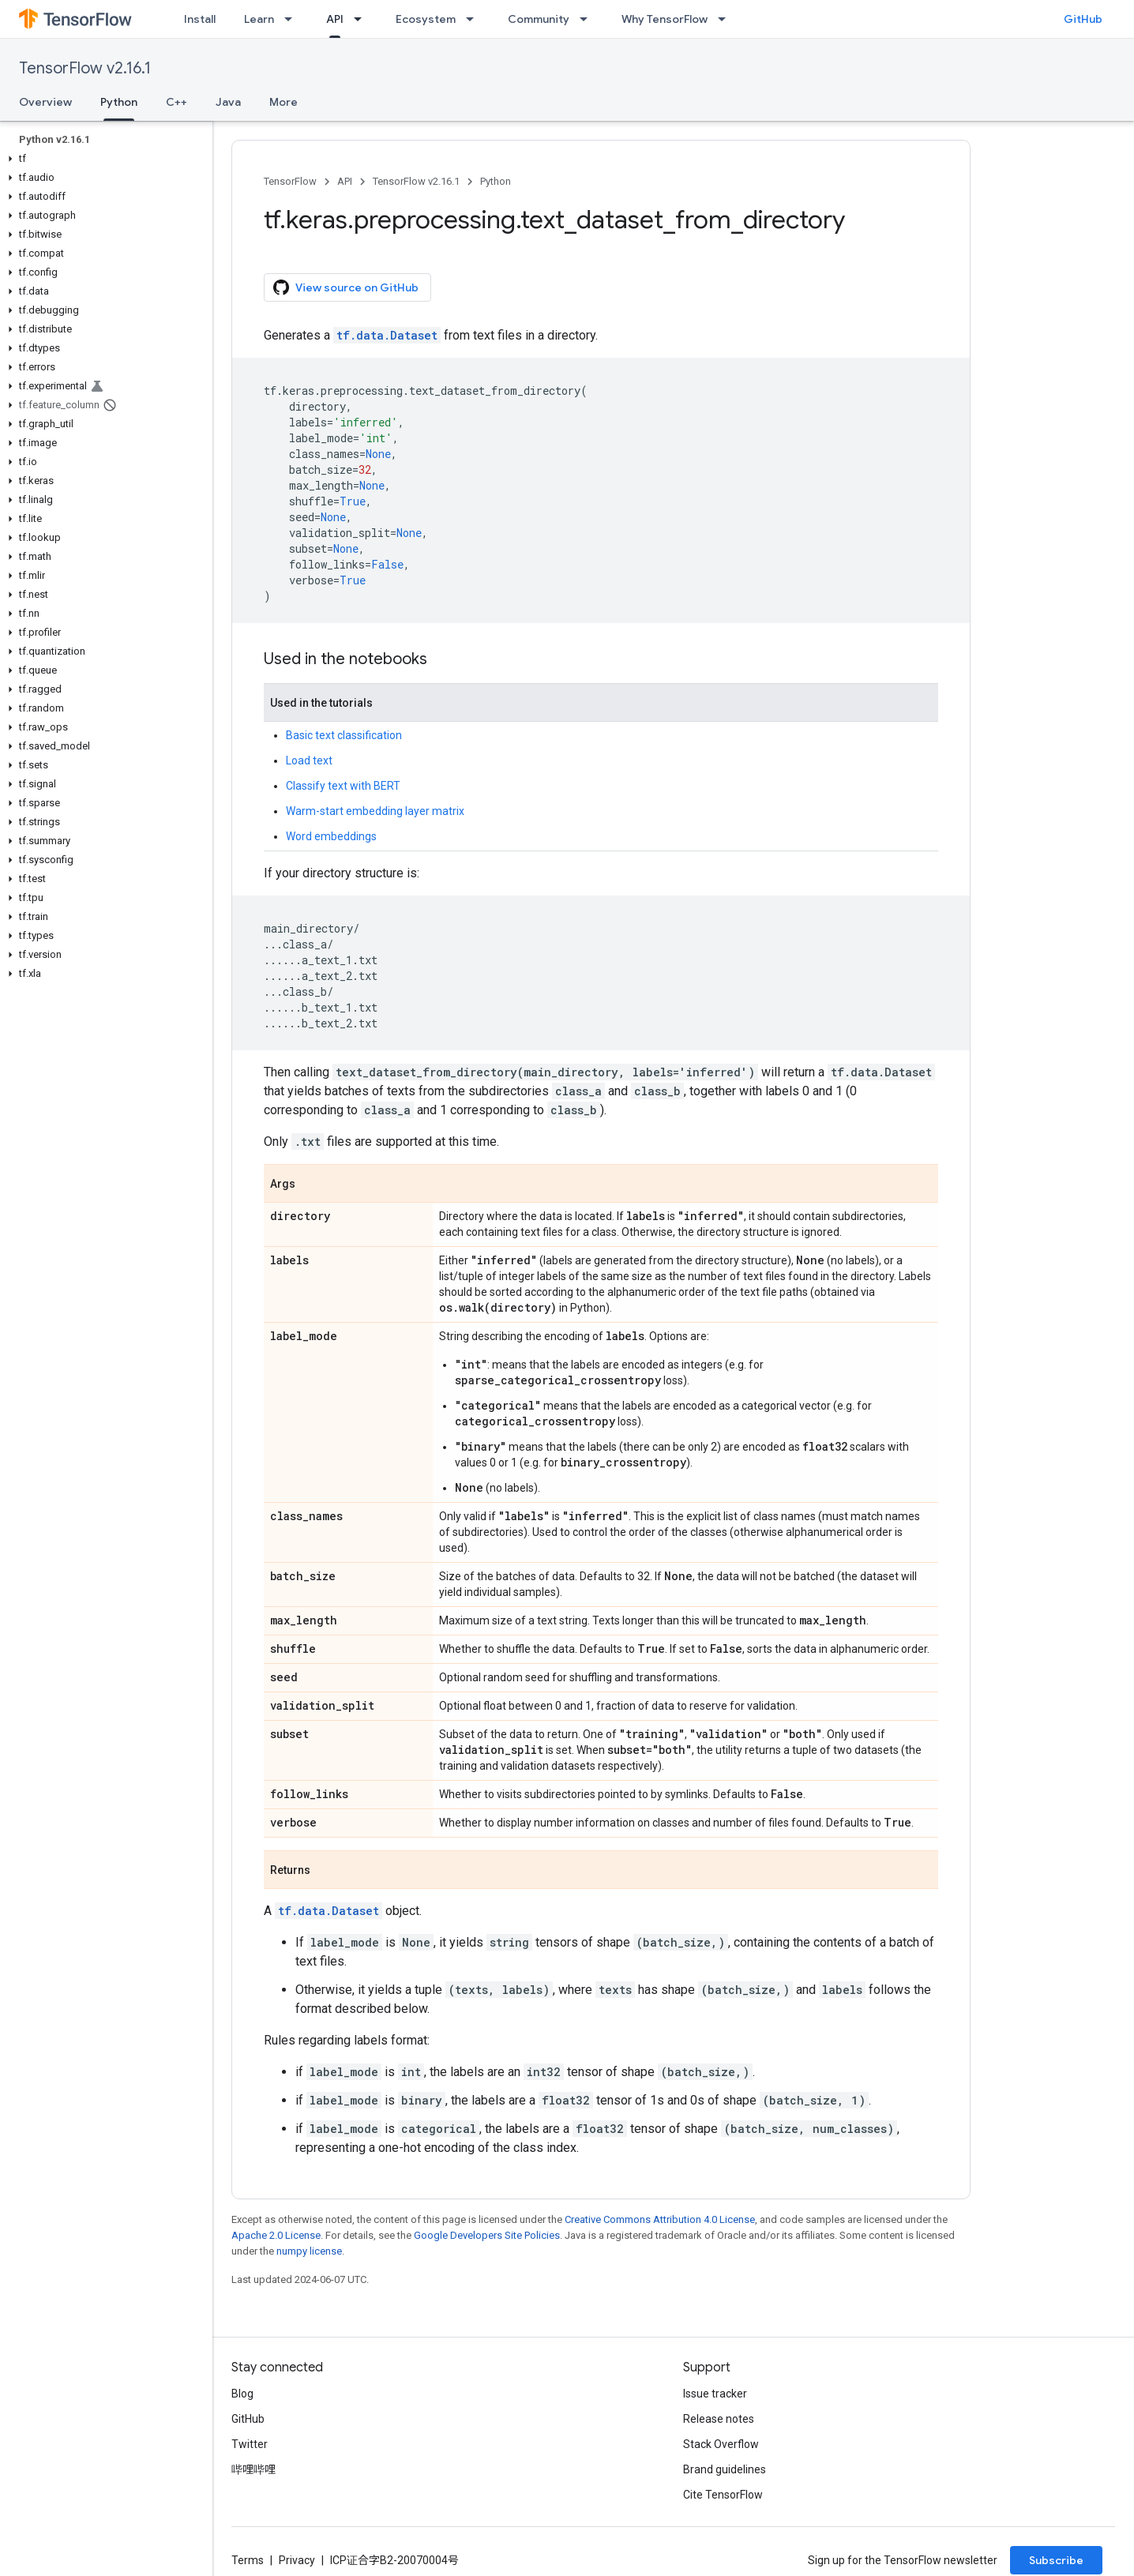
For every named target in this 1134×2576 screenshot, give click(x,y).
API (344, 181)
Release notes (718, 2419)
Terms (247, 2560)
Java (228, 102)
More (283, 102)
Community (538, 19)
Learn (259, 19)
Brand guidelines (724, 2469)
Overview (45, 102)
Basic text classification (344, 735)
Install (200, 19)
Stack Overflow (721, 2444)
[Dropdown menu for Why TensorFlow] (726, 19)
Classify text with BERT (343, 785)
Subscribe (1056, 2560)
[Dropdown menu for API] (362, 19)
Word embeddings (331, 836)
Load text (309, 760)
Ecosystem (426, 19)
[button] (103, 158)
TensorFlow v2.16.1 (85, 68)
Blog (242, 2393)
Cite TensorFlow (723, 2494)
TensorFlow (290, 181)
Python (495, 181)
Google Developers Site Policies (487, 2235)
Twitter (249, 2444)
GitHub (1083, 19)
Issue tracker (715, 2393)
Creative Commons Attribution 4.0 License (660, 2219)
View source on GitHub (346, 287)
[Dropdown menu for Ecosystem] (475, 19)
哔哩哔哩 (253, 2469)
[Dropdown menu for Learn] (293, 19)
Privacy (297, 2560)
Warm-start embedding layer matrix (375, 811)
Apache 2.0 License (276, 2235)
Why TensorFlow (664, 19)
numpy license (309, 2251)
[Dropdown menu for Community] (588, 19)
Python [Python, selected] (118, 102)
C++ (176, 102)
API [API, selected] (335, 19)
